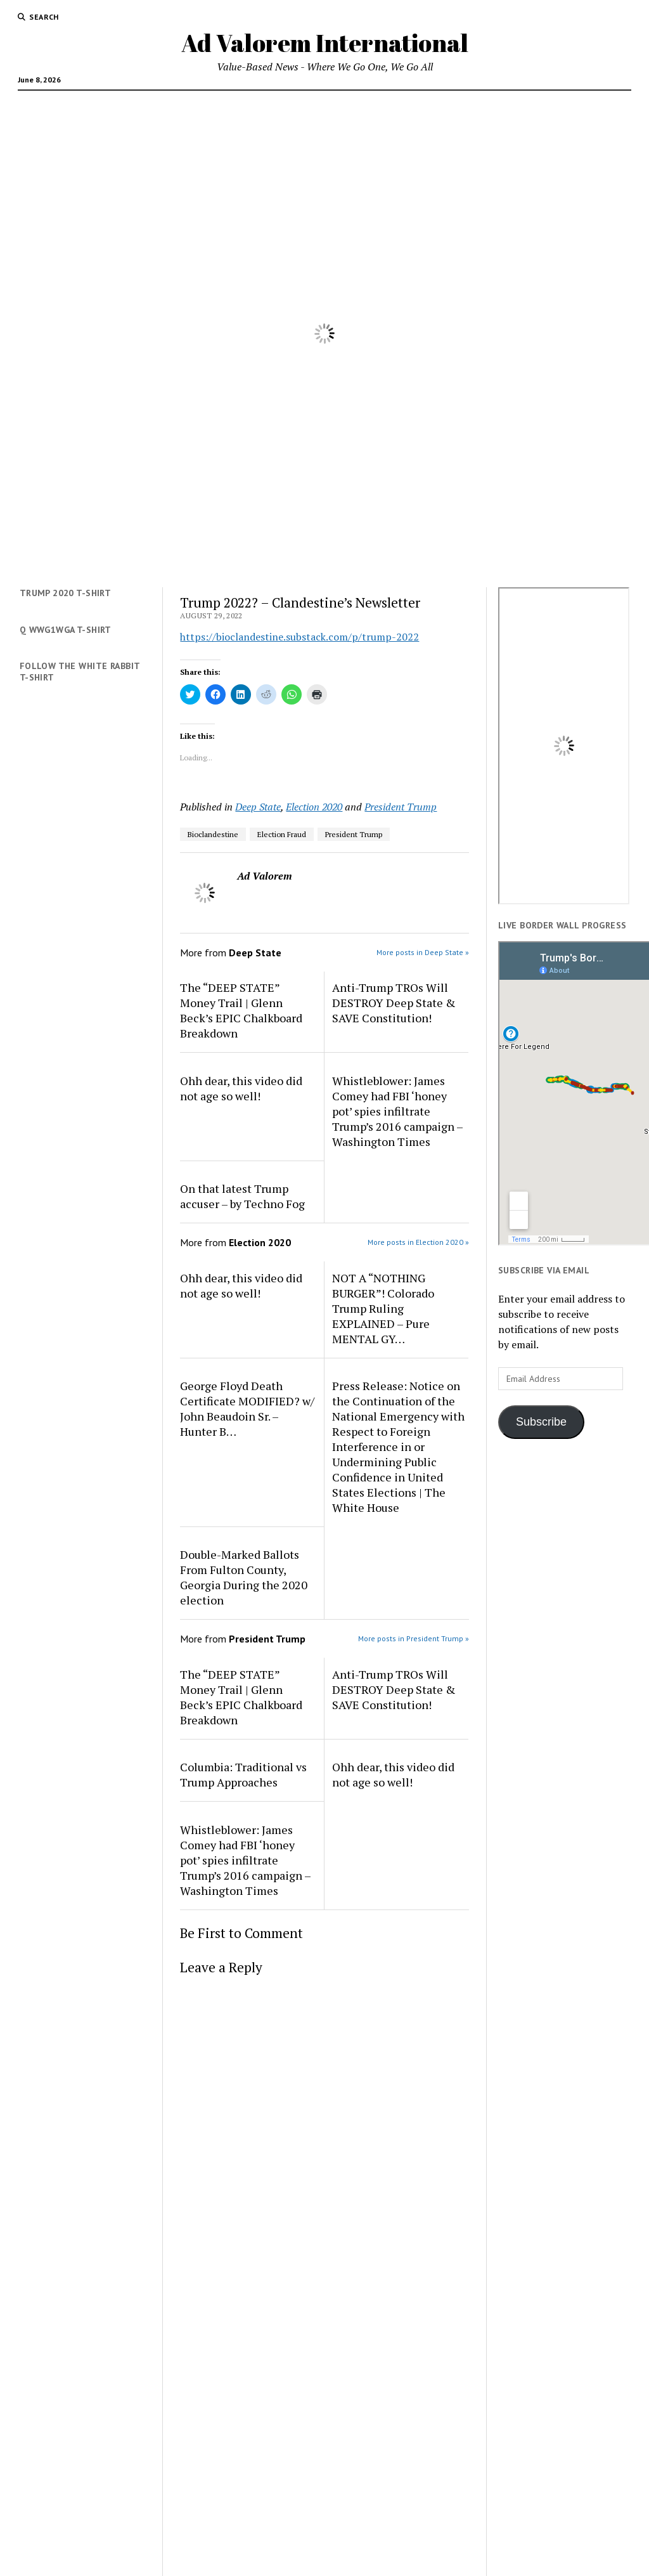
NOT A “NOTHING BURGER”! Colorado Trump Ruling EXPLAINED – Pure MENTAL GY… (383, 1308)
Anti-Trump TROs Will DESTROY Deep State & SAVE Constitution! (394, 1002)
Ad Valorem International (324, 43)
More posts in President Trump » (413, 1638)
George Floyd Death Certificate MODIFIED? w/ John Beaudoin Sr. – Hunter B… (247, 1408)
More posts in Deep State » (422, 952)
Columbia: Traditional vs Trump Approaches (243, 1774)
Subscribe (541, 1421)
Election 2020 (314, 807)
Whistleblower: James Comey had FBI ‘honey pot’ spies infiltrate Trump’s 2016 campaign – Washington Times (397, 1111)
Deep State (258, 807)
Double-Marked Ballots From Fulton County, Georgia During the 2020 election (243, 1577)
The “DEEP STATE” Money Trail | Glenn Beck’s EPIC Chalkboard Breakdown (241, 1010)
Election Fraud (281, 834)
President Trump (400, 807)
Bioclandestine (213, 834)
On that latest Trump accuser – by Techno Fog (242, 1196)
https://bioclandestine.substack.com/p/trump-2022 (299, 637)
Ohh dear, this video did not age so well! (241, 1088)
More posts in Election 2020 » (418, 1242)
